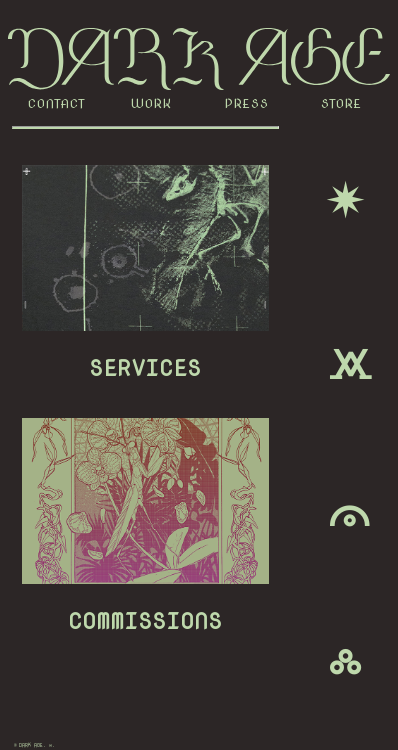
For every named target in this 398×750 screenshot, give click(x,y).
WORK (151, 103)
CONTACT (57, 103)
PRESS (247, 103)
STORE (341, 103)
